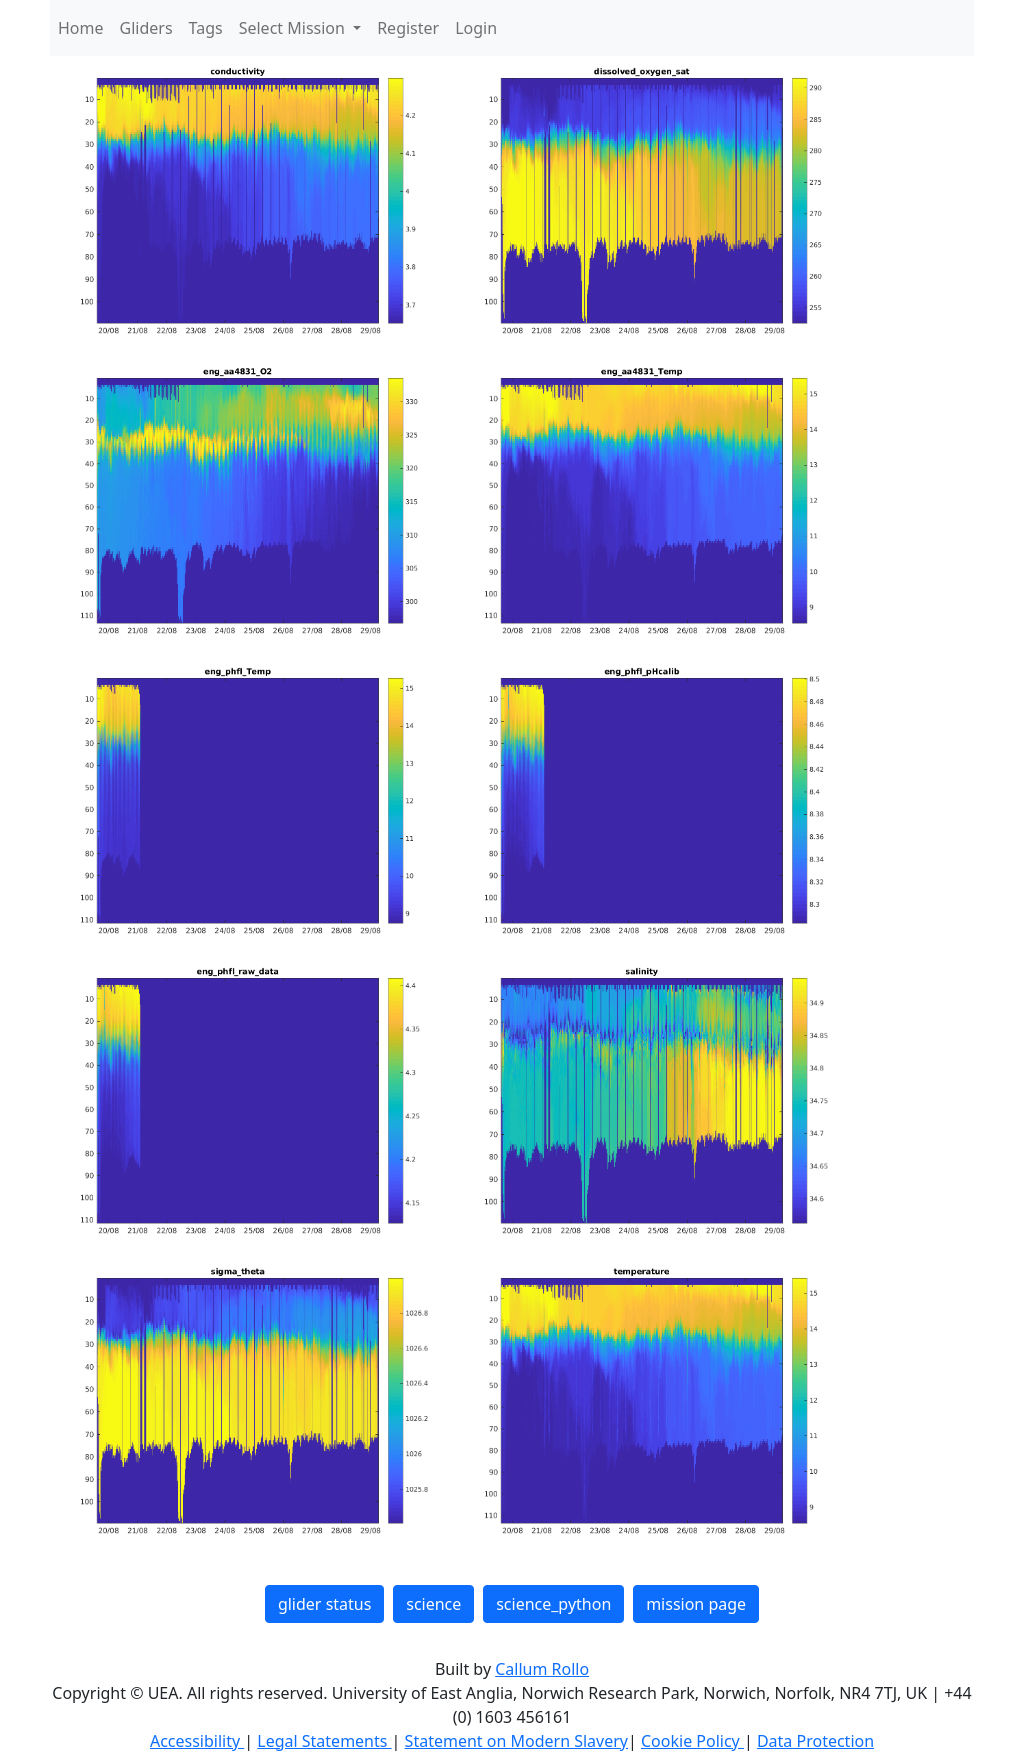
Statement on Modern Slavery (516, 1741)
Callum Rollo (542, 1669)
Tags (206, 28)
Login (476, 28)
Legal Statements (324, 1741)
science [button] (433, 1604)
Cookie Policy (692, 1741)
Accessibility (197, 1741)
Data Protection (815, 1741)
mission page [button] (696, 1604)
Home (81, 28)
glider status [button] (324, 1604)
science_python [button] (553, 1604)
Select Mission (294, 28)
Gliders (146, 28)
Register (408, 28)
